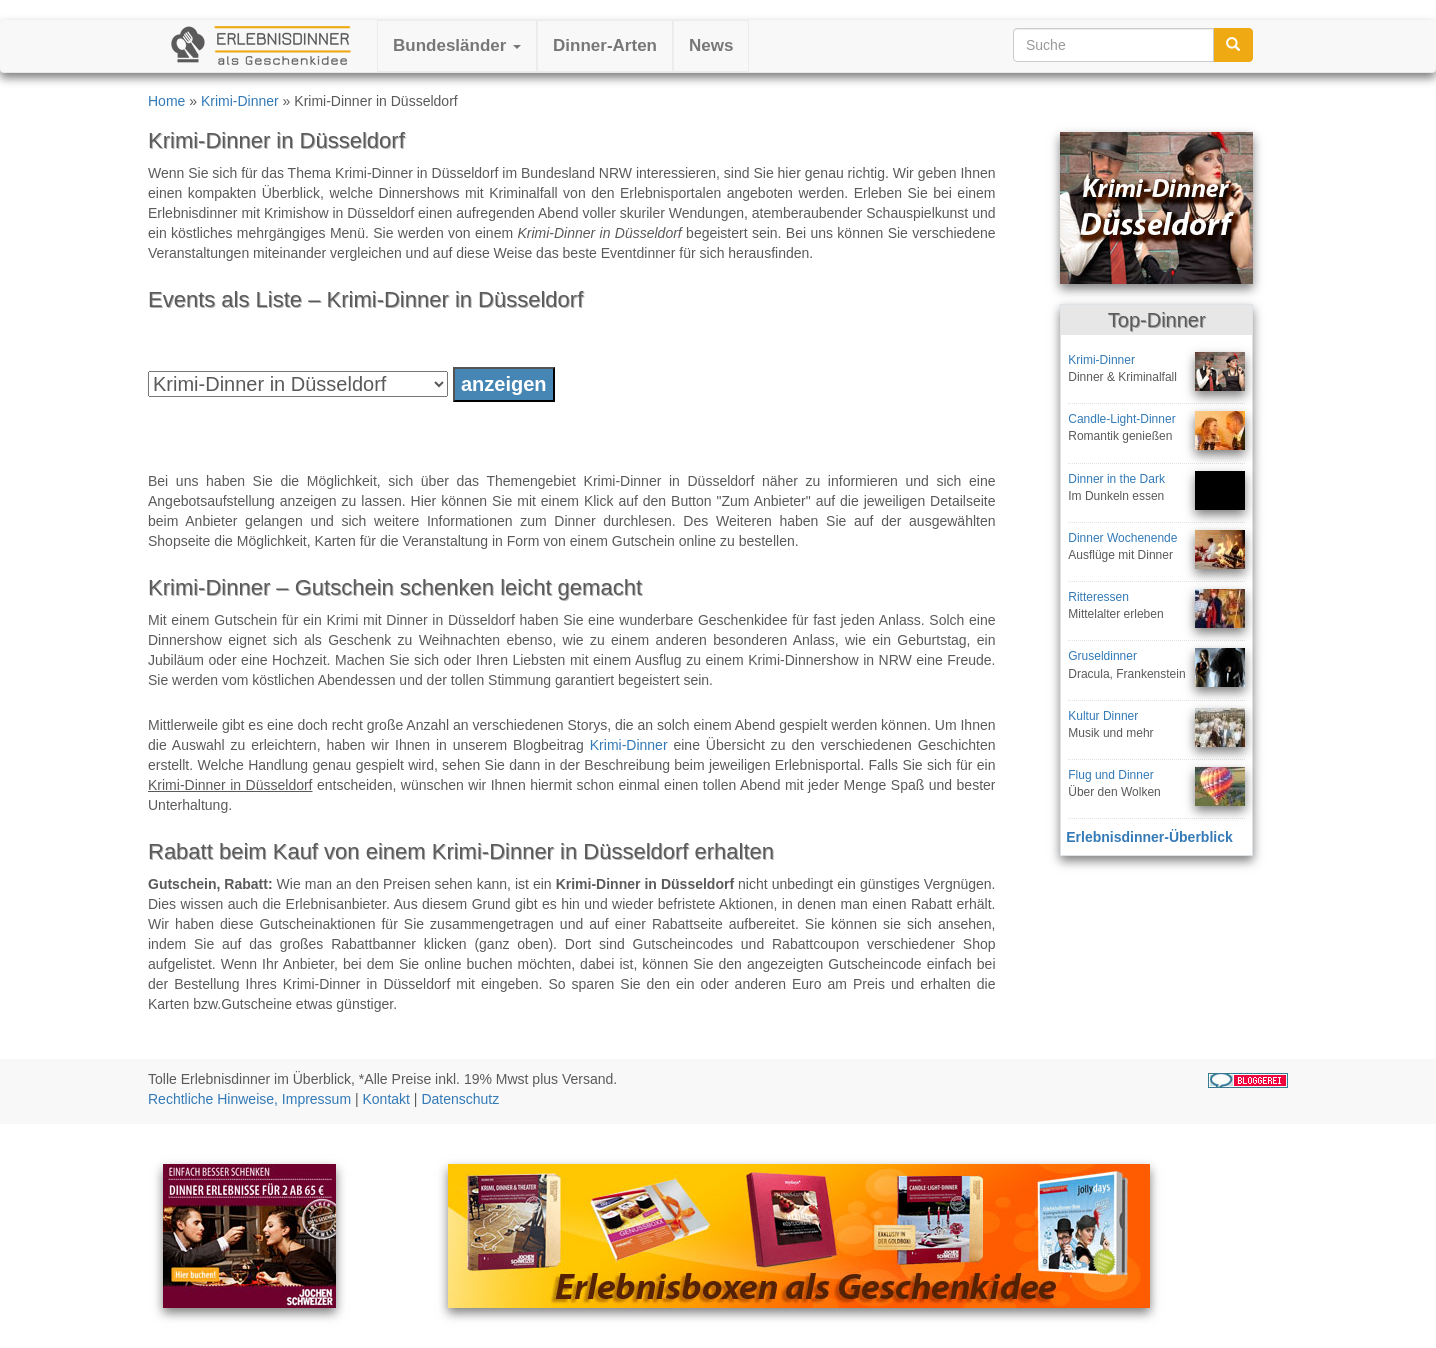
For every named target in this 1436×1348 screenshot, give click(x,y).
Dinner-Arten (605, 45)
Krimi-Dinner (240, 101)
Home (166, 101)
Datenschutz (460, 1099)
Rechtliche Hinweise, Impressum (249, 1099)
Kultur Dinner (1103, 716)
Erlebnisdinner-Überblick (1149, 837)
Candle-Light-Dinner (1121, 419)
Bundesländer (457, 45)
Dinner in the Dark (1116, 479)
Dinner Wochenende (1122, 538)
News (711, 45)
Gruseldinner (1102, 656)
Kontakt (386, 1099)
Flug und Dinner (1110, 775)
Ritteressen (1098, 597)
